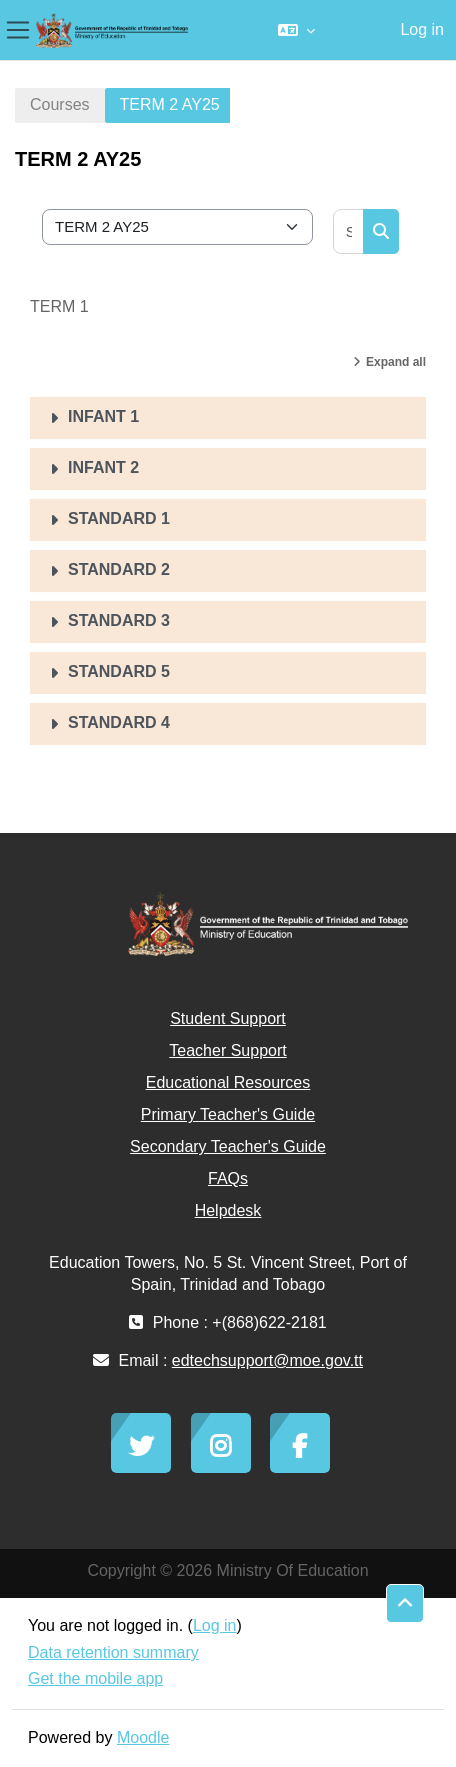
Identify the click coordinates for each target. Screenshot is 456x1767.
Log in (422, 29)
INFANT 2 (103, 467)
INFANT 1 (103, 416)
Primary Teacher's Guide (228, 1114)
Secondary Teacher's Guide (228, 1146)
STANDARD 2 (119, 569)
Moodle (143, 1737)
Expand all (396, 362)
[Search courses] (349, 231)
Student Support (228, 1018)
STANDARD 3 (119, 620)
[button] (296, 30)
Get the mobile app (95, 1678)
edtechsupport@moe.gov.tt (267, 1360)
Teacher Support (227, 1050)
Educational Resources (228, 1082)
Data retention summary (113, 1652)
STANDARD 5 (119, 671)
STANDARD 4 (119, 722)
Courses (60, 104)
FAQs (228, 1178)
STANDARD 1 (119, 518)
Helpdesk (228, 1210)
